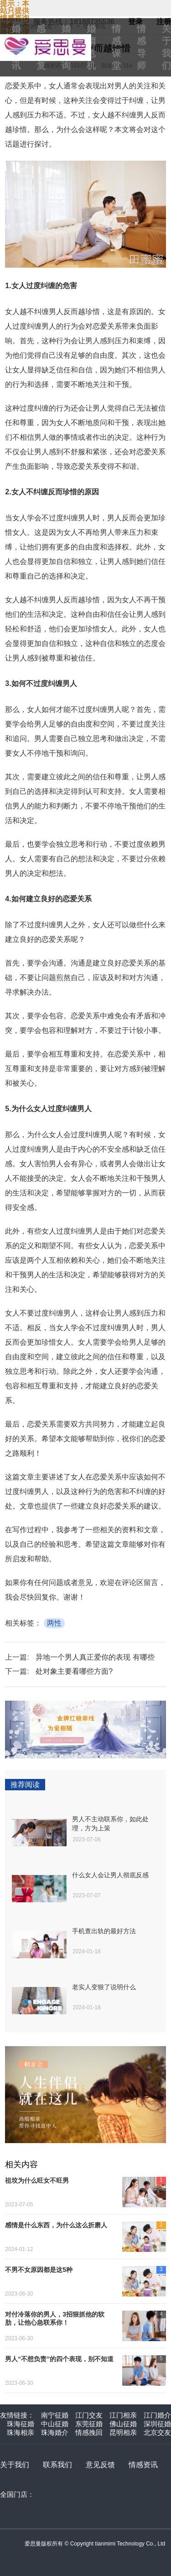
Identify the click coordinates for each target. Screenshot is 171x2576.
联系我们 (57, 2465)
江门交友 (89, 2415)
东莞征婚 (89, 2424)
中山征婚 (54, 2424)
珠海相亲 (20, 2432)
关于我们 (14, 2465)
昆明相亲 (123, 2432)
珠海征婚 (20, 2424)
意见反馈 (100, 2465)
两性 (54, 1623)
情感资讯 (143, 2465)
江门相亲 (123, 2415)
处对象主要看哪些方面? (74, 1671)
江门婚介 (157, 2415)
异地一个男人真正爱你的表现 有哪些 (95, 1657)
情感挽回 (89, 2432)
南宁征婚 (54, 2415)
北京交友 (157, 2432)
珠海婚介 (54, 2432)
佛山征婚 (123, 2424)
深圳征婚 (157, 2424)
